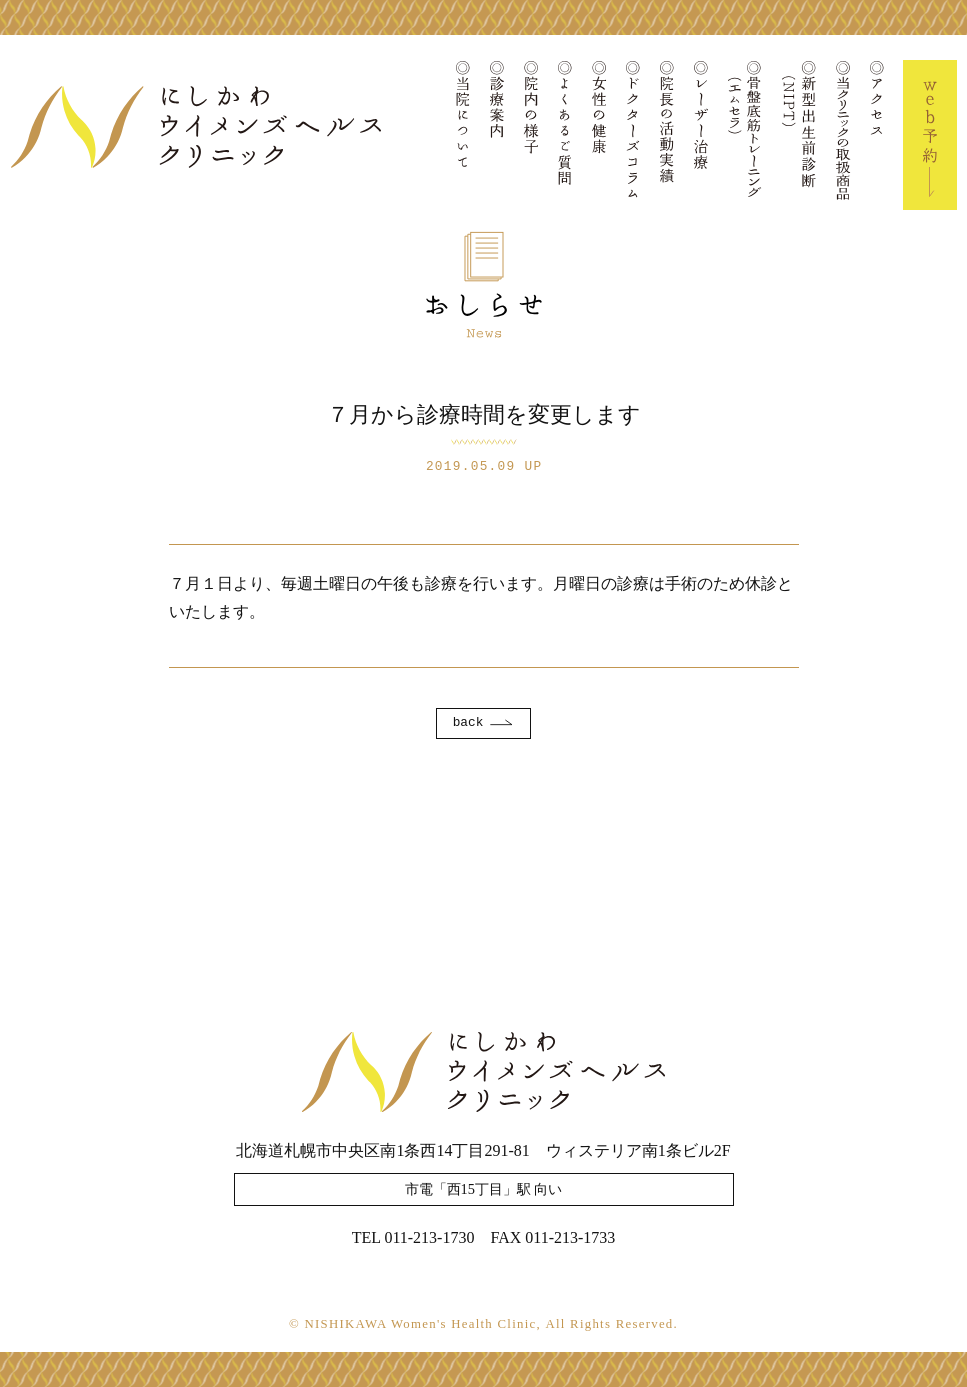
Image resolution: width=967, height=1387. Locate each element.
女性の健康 (599, 135)
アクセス (877, 135)
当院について (463, 135)
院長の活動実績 (667, 135)
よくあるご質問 (565, 135)
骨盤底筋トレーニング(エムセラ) (745, 135)
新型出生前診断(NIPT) (799, 135)
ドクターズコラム (633, 135)
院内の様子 (531, 135)
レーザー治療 (701, 135)
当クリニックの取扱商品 (843, 135)
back (468, 722)
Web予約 (930, 135)
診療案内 (497, 135)
